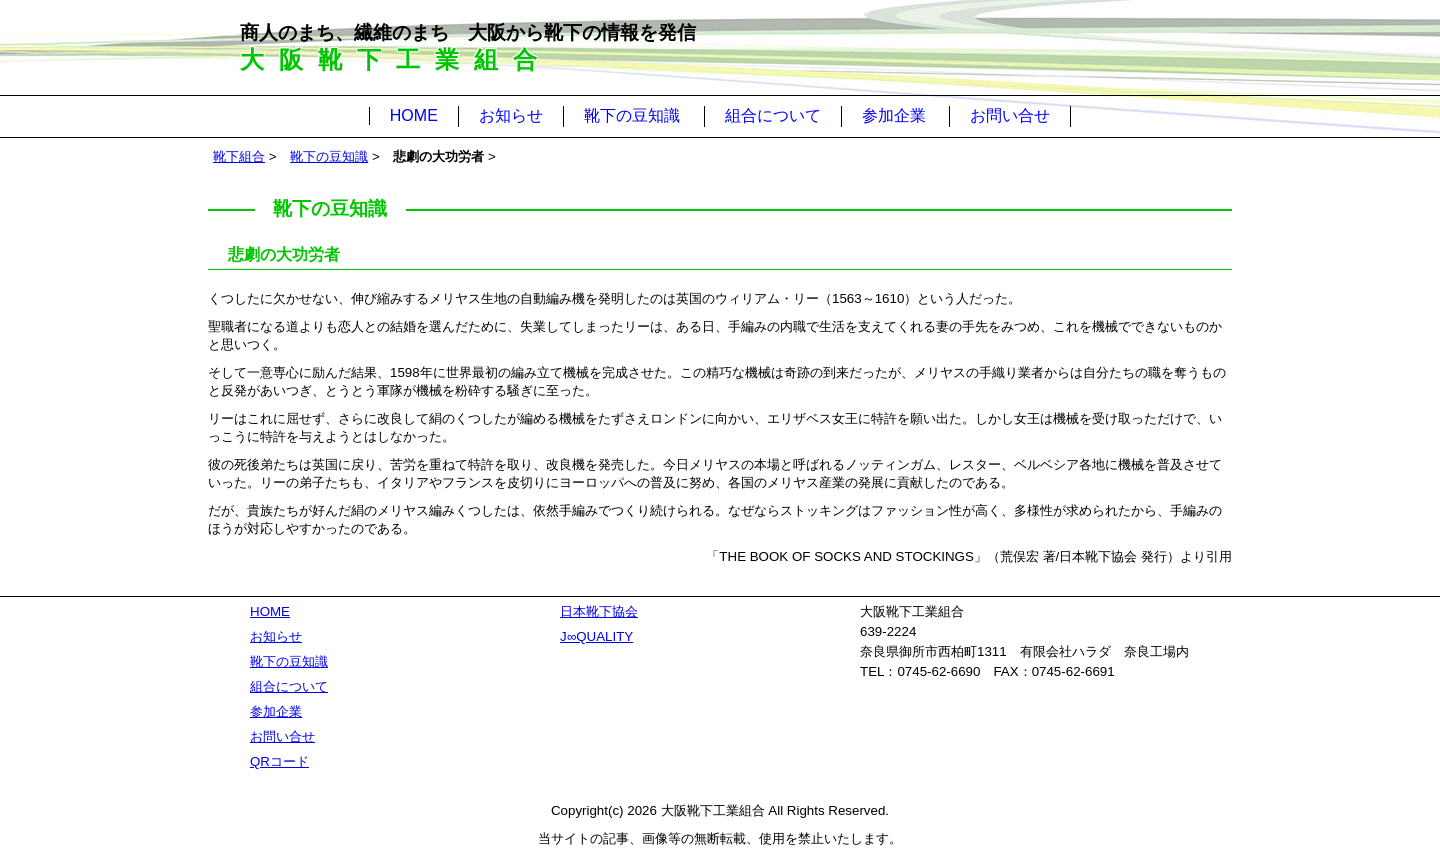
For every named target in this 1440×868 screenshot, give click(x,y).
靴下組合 (239, 156)
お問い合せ (1010, 115)
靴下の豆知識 (632, 115)
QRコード (279, 761)
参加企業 (894, 115)
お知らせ (511, 115)
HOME (414, 115)
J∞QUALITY (596, 636)
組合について (773, 115)
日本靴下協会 (599, 611)
